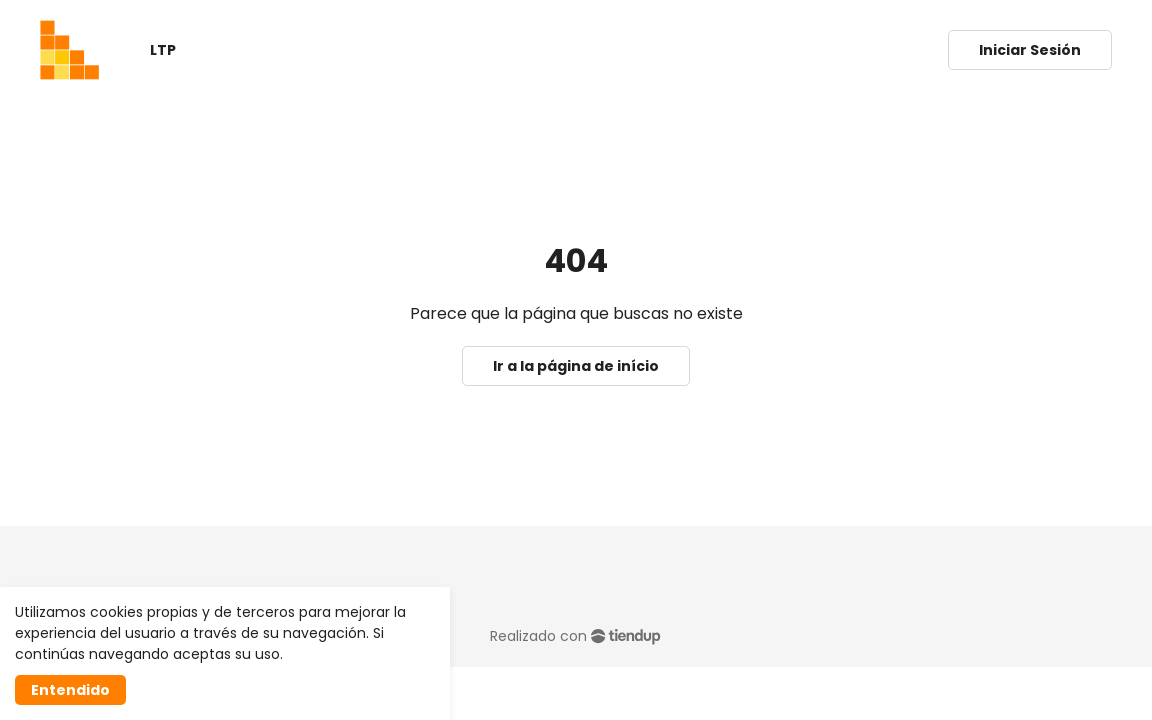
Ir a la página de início (576, 366)
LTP (163, 50)
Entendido (70, 690)
